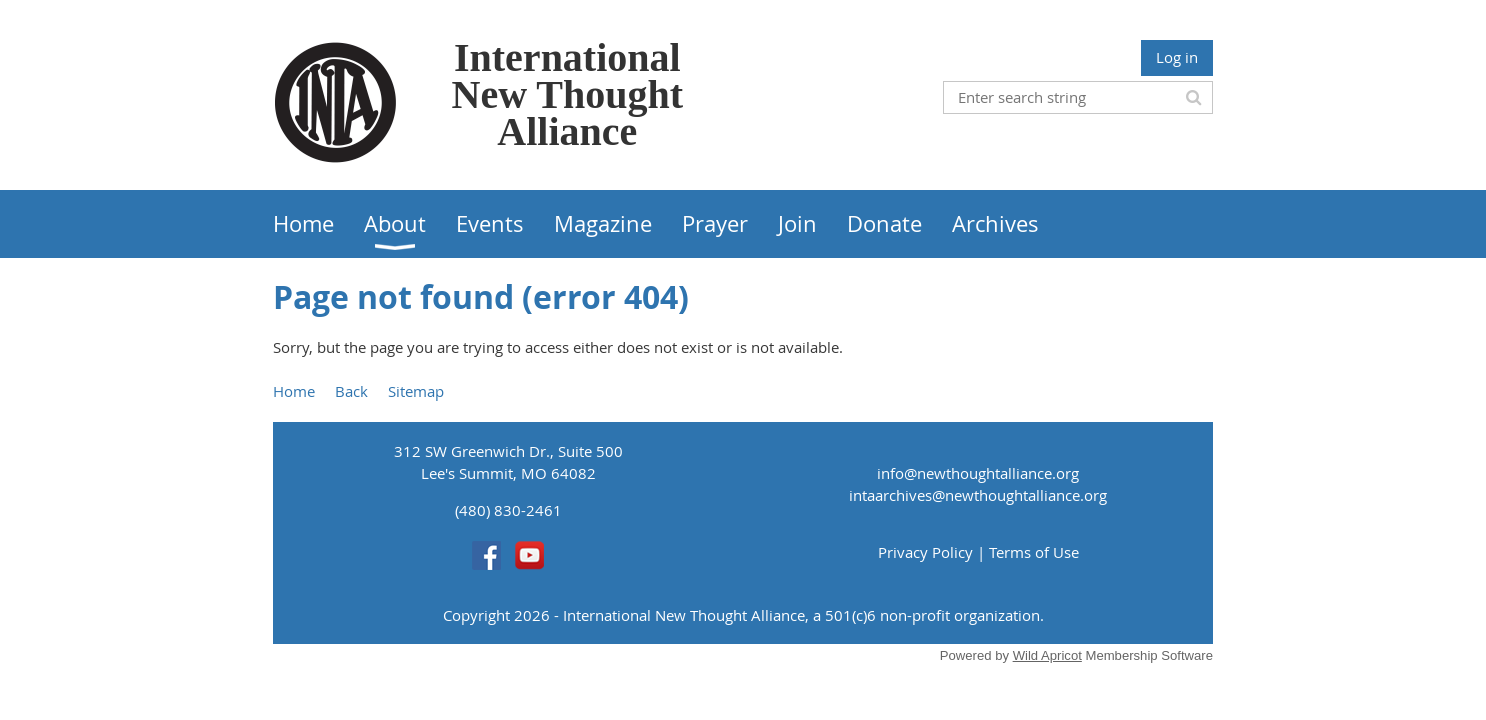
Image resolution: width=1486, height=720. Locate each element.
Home (294, 391)
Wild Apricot (1047, 655)
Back (351, 391)
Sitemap (416, 391)
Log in (1177, 57)
